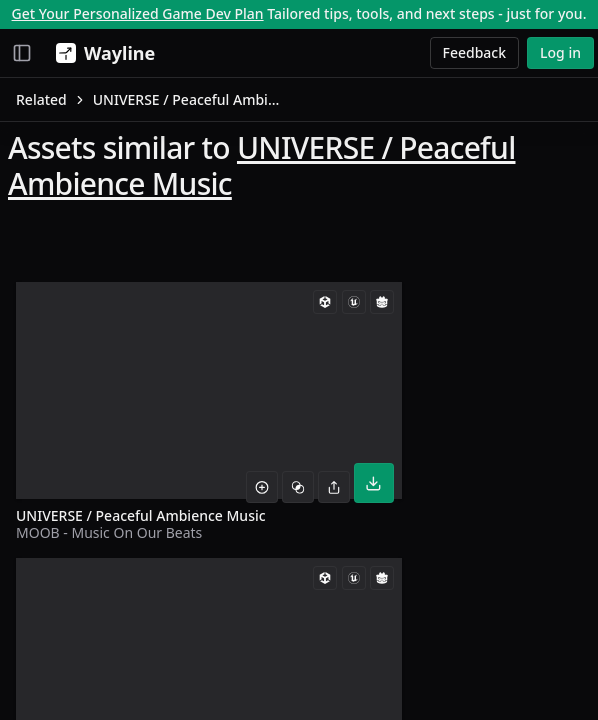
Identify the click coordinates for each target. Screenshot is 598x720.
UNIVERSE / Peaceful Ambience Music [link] (189, 99)
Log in (560, 52)
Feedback (475, 52)
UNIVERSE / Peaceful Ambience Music (262, 165)
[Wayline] (101, 53)
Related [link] (41, 99)
